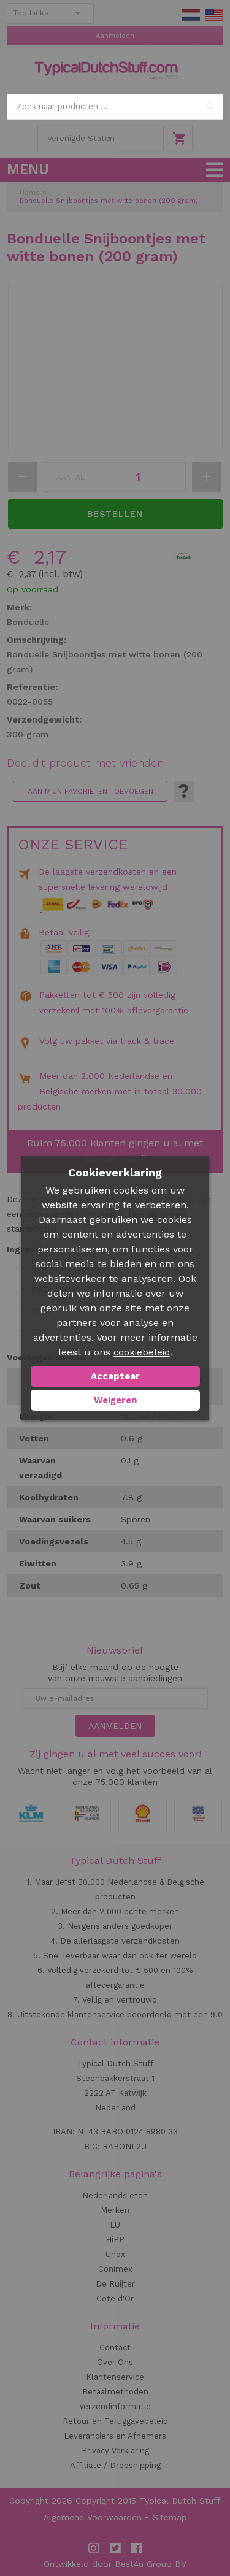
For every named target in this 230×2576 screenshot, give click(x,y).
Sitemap (170, 2517)
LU (115, 2224)
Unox (115, 2254)
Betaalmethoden (115, 2391)
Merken (115, 2210)
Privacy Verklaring (115, 2450)
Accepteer (115, 1376)
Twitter (115, 2548)
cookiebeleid (141, 1352)
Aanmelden (115, 36)
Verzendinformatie (115, 2406)
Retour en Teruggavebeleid (115, 2421)
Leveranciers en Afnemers (115, 2435)
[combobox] (115, 107)
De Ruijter (115, 2283)
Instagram (94, 2548)
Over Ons (115, 2362)
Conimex (115, 2269)
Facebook (137, 2548)
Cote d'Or (115, 2298)
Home (30, 193)
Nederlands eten (115, 2195)
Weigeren (115, 1400)
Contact (115, 2347)
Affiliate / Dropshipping (115, 2465)
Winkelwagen (180, 138)
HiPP (115, 2239)
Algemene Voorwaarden (93, 2517)
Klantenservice (115, 2377)
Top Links (30, 13)
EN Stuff (214, 15)
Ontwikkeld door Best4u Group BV (115, 2564)
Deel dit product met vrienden (85, 763)
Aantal (70, 477)
